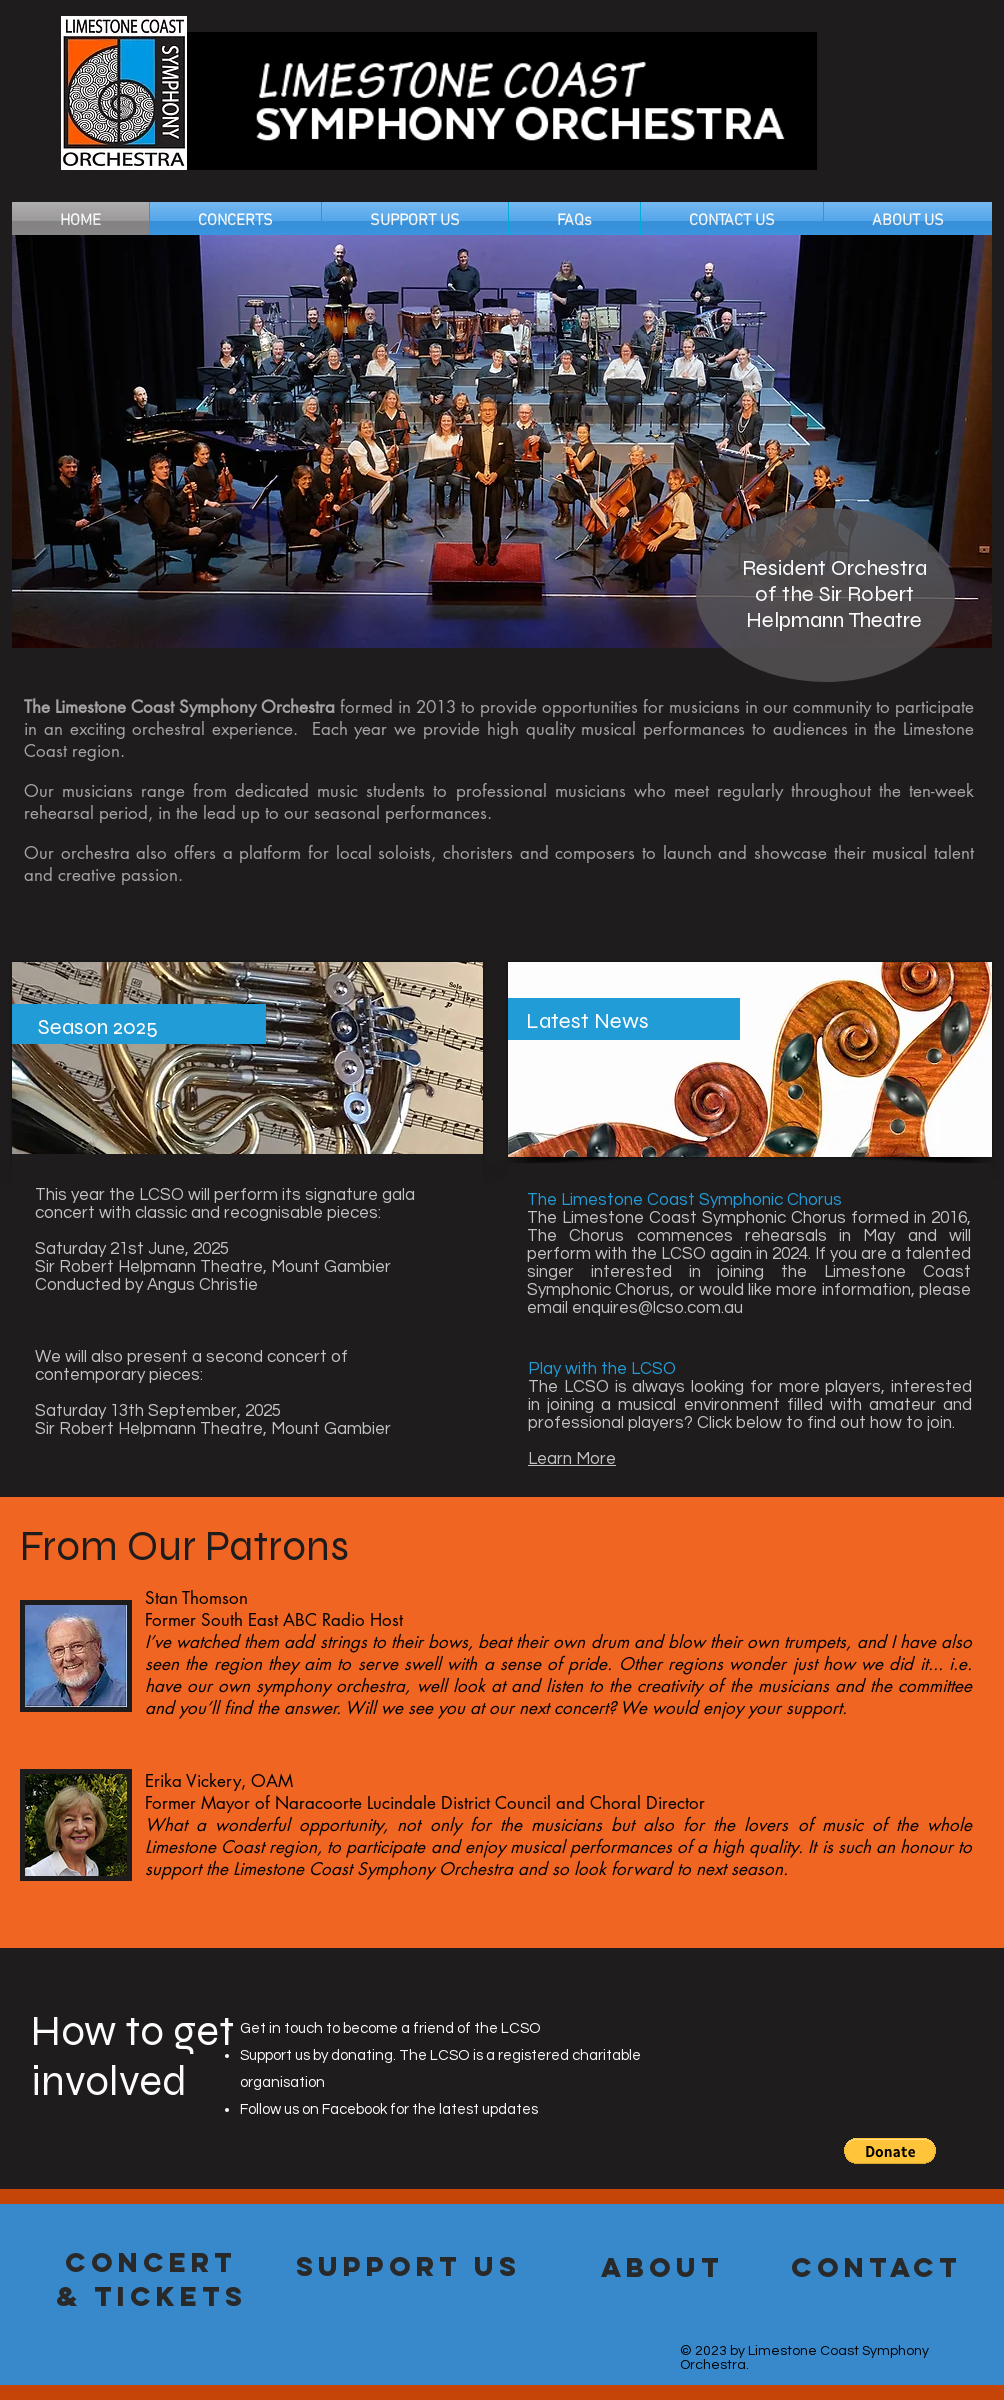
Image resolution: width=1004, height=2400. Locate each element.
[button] (890, 2151)
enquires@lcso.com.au (657, 1308)
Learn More (572, 1459)
